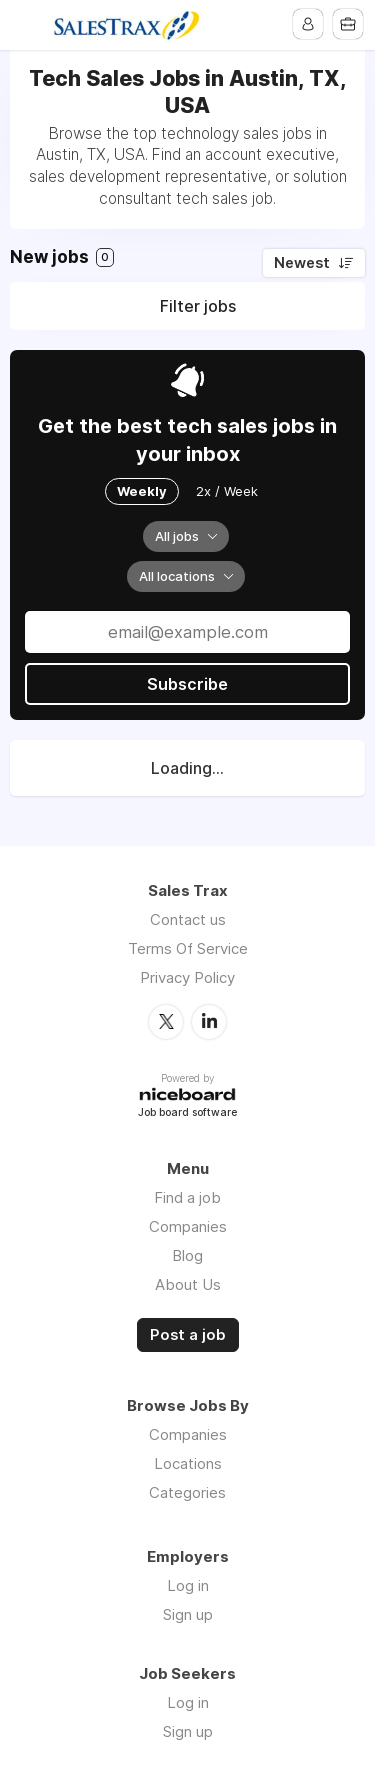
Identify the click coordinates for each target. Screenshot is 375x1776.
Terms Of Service (188, 948)
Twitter (166, 1022)
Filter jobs (198, 306)
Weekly (142, 491)
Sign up (188, 1614)
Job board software (187, 1113)
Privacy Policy (187, 977)
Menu (27, 25)
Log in (188, 1585)
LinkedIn (209, 1022)
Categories (187, 1492)
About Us (188, 1284)
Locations (188, 1463)
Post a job (188, 1335)
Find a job (187, 1197)
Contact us (188, 919)
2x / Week (227, 491)
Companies (188, 1226)
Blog (187, 1255)
